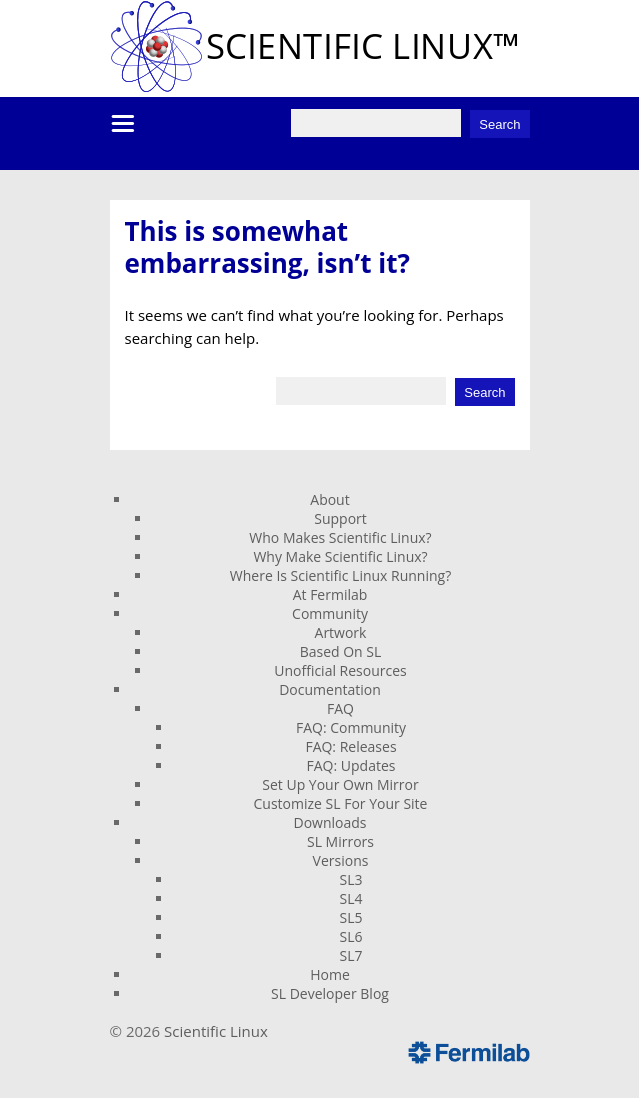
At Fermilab (330, 594)
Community (330, 613)
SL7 (351, 955)
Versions (341, 860)
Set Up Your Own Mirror (340, 784)
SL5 (351, 917)
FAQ (340, 708)
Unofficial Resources (340, 670)
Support (340, 518)
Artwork (341, 632)
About (329, 499)
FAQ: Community (351, 727)
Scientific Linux (216, 1031)
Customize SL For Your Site (341, 803)
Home (330, 974)
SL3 (351, 879)
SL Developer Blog (330, 993)
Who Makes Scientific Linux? (340, 537)
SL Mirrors (340, 841)
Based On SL (341, 651)
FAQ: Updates (351, 765)
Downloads (330, 822)
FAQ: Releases (350, 746)
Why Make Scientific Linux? (340, 556)
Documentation (330, 689)
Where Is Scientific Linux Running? (340, 575)
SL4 (351, 898)
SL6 (351, 936)
